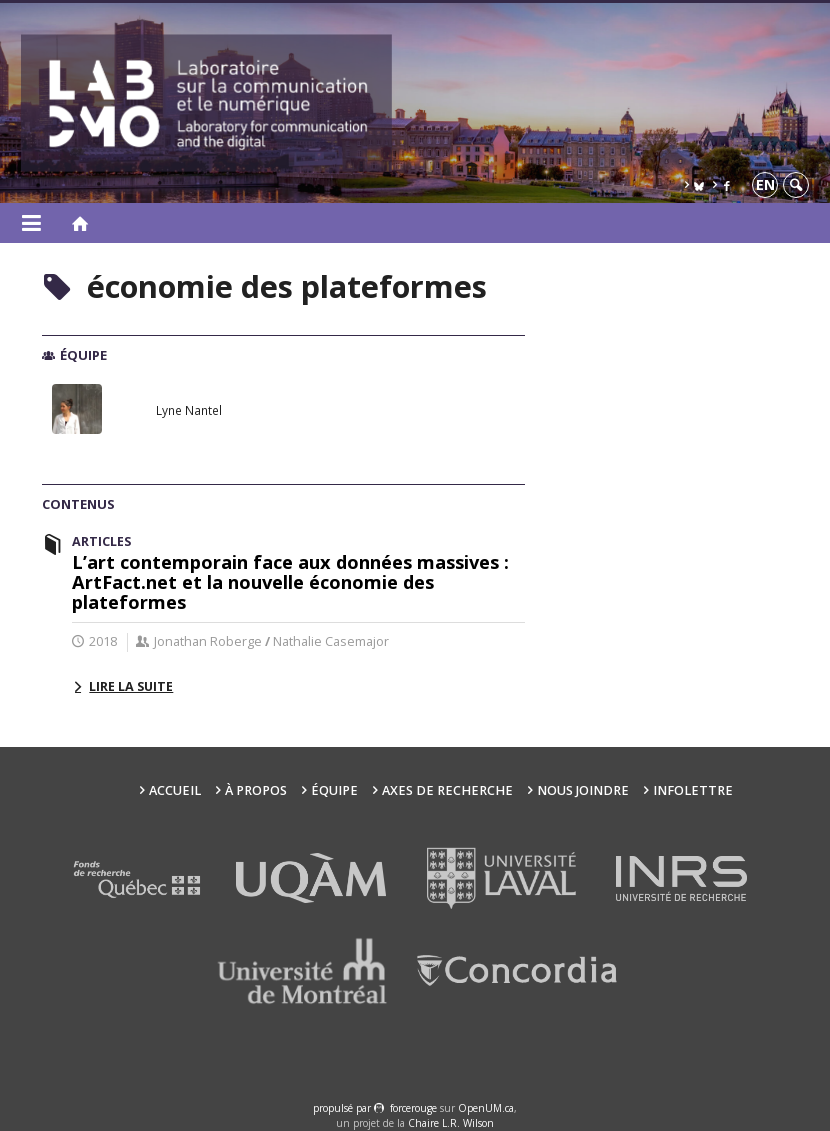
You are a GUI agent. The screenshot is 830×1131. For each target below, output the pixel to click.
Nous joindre (583, 790)
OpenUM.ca (486, 1108)
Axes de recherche (447, 790)
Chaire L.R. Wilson (451, 1123)
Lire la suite (131, 686)
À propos (256, 790)
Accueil (175, 790)
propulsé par (343, 1108)
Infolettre (693, 790)
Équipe (334, 790)
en (765, 184)
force (413, 1108)
